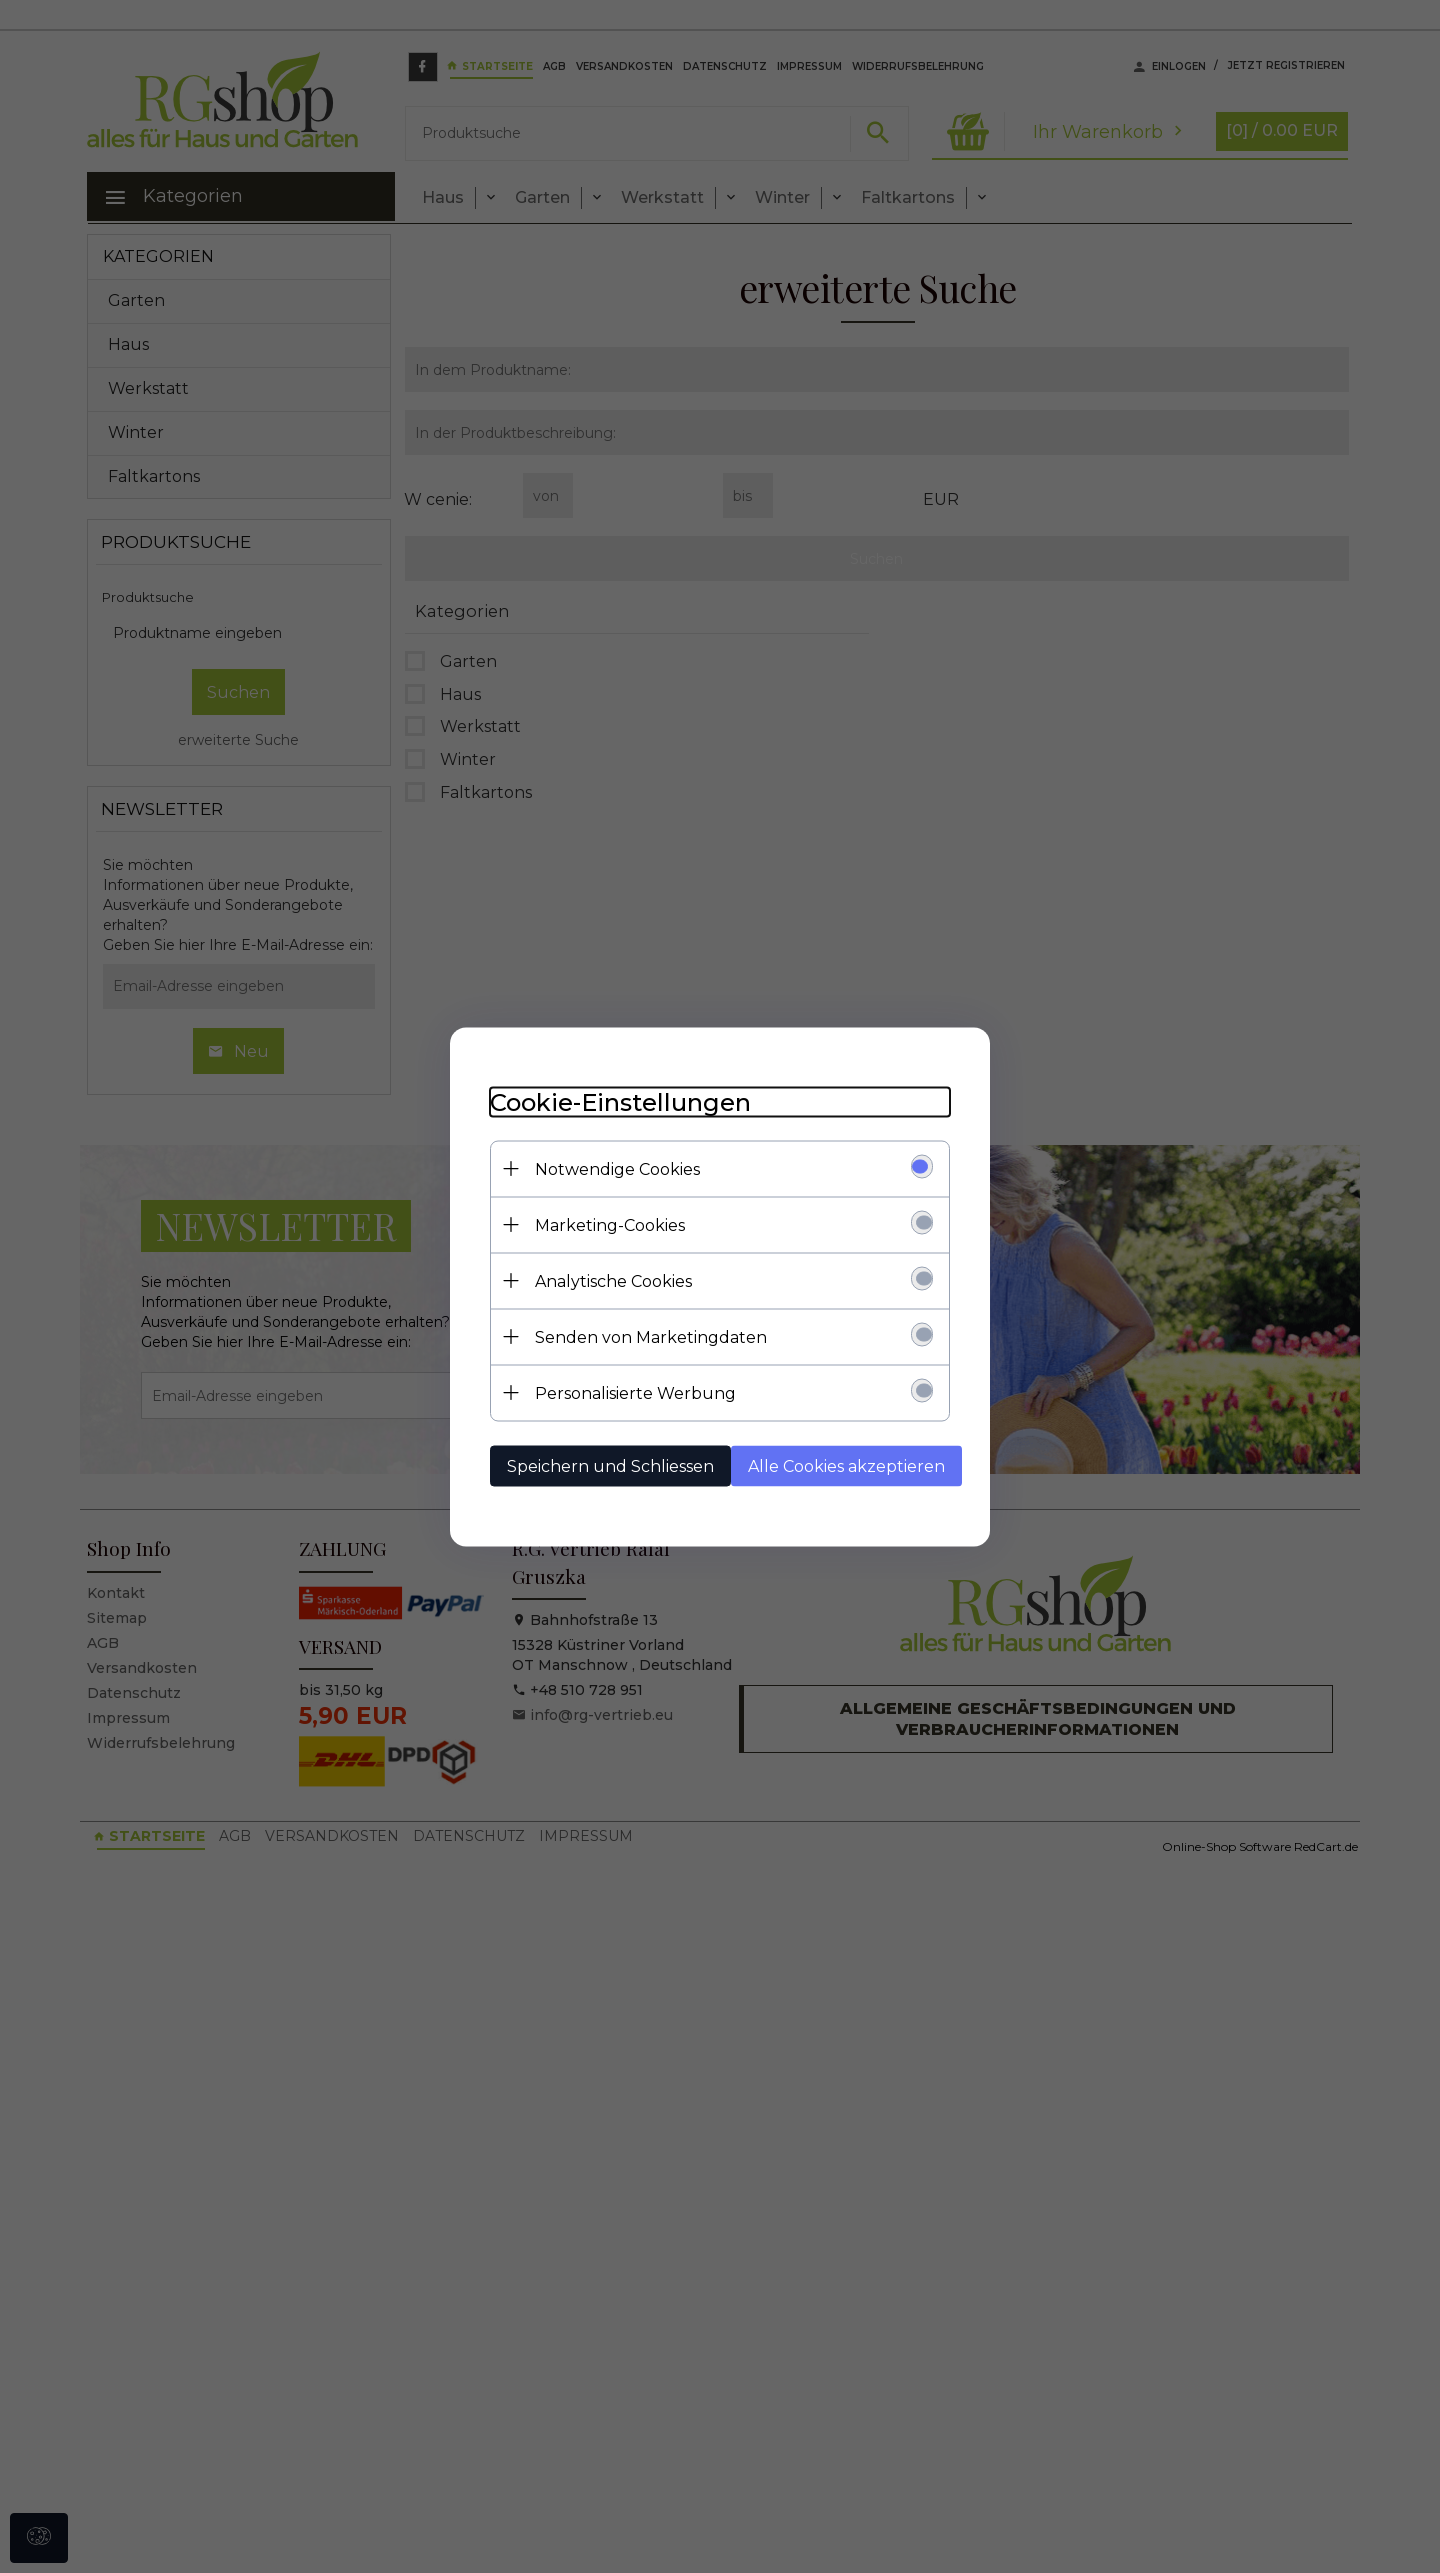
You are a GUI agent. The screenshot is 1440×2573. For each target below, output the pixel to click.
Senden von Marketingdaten (651, 1336)
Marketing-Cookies (610, 1224)
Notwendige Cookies (617, 1168)
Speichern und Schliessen (610, 1465)
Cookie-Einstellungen (620, 1101)
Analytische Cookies (613, 1280)
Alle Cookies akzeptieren (846, 1465)
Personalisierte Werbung (635, 1392)
